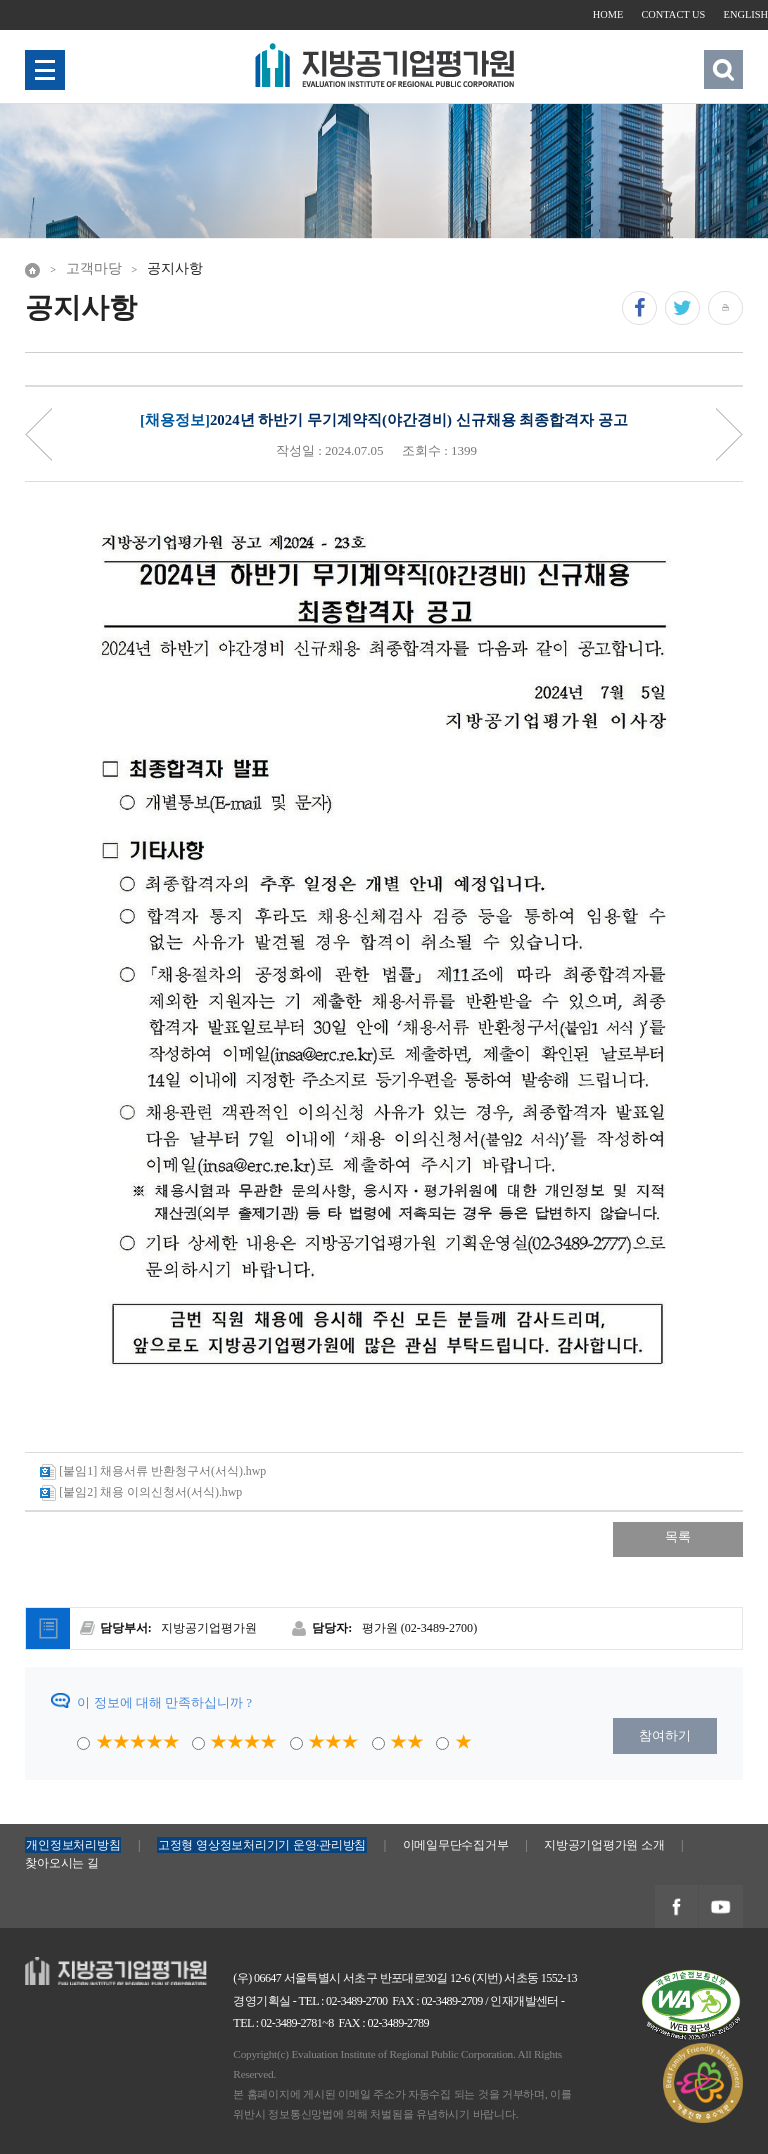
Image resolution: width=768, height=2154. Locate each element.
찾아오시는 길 (61, 1863)
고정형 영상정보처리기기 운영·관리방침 (262, 1845)
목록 (678, 1536)
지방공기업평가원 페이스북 (676, 1907)
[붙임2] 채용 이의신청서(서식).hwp (141, 1493)
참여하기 (665, 1735)
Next (729, 434)
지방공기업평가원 (77, 1966)
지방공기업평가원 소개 (604, 1845)
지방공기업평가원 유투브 (720, 1907)
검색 (723, 69)
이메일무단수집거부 (456, 1845)
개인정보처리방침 (73, 1845)
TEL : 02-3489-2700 (343, 2001)
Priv (39, 434)
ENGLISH (746, 14)
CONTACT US (673, 14)
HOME (608, 14)
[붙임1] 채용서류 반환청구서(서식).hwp (153, 1472)
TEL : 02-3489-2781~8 (283, 2023)
